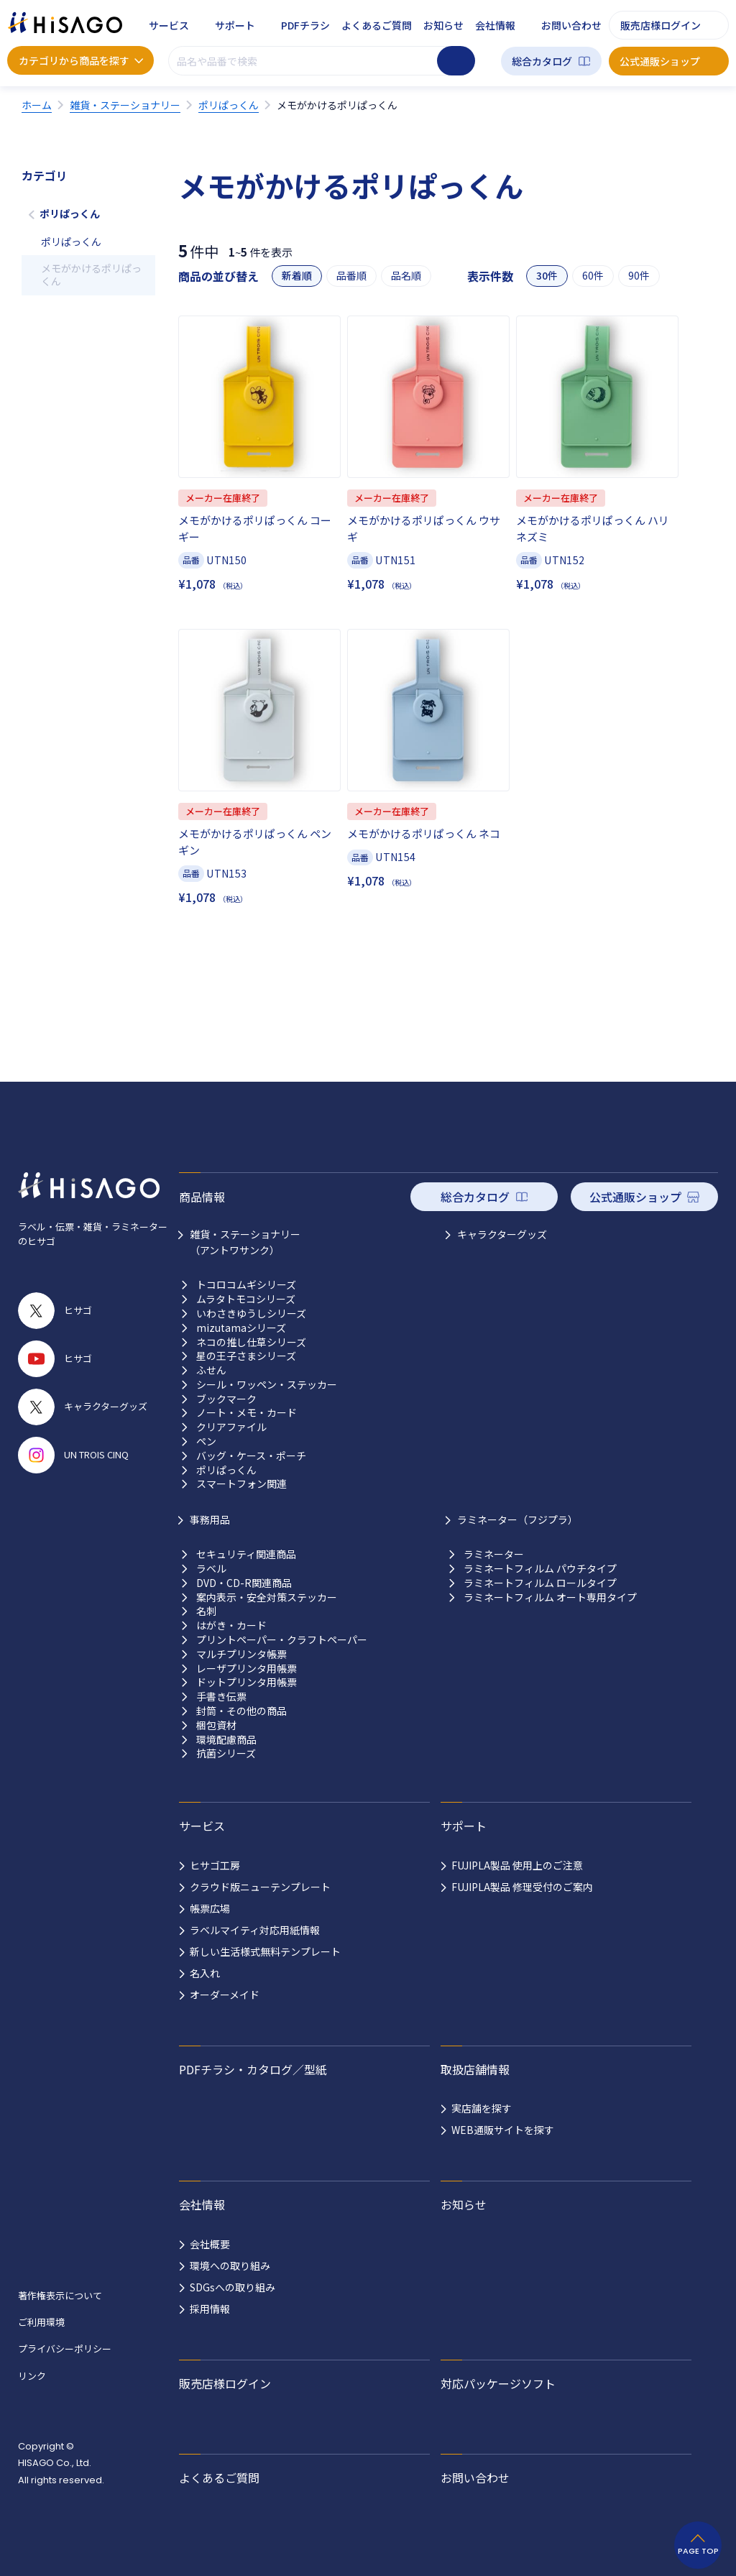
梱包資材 (216, 1725)
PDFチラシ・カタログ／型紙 (253, 2069)
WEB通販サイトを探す (502, 2129)
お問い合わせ (571, 25)
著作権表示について (60, 2295)
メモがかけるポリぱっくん (91, 274)
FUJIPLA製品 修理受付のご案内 (522, 1887)
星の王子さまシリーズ (246, 1356)
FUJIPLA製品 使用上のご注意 (517, 1865)
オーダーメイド (224, 1994)
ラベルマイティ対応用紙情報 (255, 1930)
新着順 (297, 275)
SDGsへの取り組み (232, 2287)
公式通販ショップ (660, 61)
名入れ (205, 1973)
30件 (547, 275)
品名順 (406, 275)
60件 (593, 275)
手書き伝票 (221, 1696)
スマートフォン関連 (241, 1484)
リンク (32, 2376)
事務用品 (210, 1519)
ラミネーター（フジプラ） (517, 1519)
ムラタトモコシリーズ (245, 1299)
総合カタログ (542, 61)
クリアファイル (231, 1427)
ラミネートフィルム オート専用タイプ (550, 1597)
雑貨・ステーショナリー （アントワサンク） (245, 1242)
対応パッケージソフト (498, 2383)
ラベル (211, 1569)
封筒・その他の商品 (241, 1711)
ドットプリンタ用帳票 (246, 1682)
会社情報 (495, 25)
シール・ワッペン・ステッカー (266, 1385)
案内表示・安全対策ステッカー (266, 1597)
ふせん (211, 1370)
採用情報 (210, 2308)
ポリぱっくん (70, 213)
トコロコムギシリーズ (246, 1285)
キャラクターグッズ (502, 1234)
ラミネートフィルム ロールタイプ (540, 1583)
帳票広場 (210, 1908)
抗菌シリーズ (226, 1753)
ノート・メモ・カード (246, 1413)
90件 (639, 275)
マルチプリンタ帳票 (241, 1654)
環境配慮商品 (226, 1740)
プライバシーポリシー (64, 2348)
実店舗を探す (481, 2108)
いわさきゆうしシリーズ (251, 1313)
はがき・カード (231, 1625)
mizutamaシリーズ (241, 1328)
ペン (206, 1441)
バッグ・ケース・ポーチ (251, 1456)
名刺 (206, 1611)
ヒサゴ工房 (215, 1865)
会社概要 (210, 2244)
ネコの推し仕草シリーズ (251, 1342)
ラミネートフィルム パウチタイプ (540, 1569)
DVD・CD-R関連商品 (244, 1583)
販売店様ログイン (660, 25)
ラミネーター (494, 1554)
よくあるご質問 (376, 25)
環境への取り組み (230, 2265)
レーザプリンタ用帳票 (246, 1668)
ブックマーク (226, 1399)
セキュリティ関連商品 (246, 1554)
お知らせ (443, 25)
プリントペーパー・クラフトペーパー (281, 1640)
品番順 (351, 275)
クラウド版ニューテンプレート (260, 1887)
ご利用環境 (41, 2322)
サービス (169, 25)
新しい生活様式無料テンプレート (265, 1951)
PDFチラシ (305, 25)
